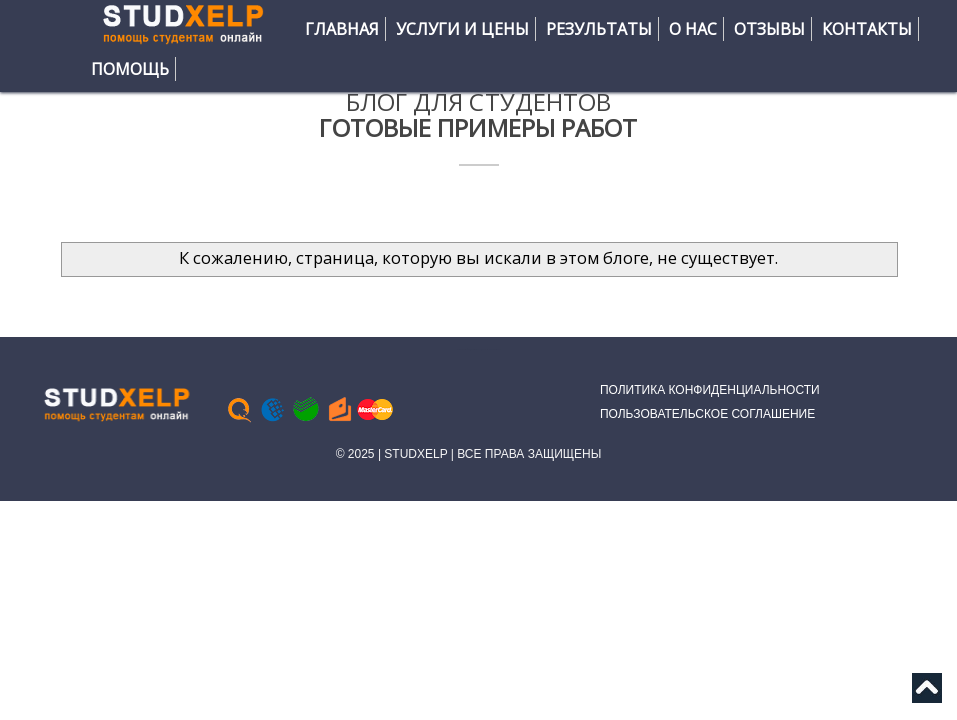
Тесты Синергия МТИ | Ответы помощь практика (473, 349)
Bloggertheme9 (495, 349)
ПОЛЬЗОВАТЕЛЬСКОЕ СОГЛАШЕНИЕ (707, 414)
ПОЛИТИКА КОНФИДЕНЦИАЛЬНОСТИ (710, 390)
